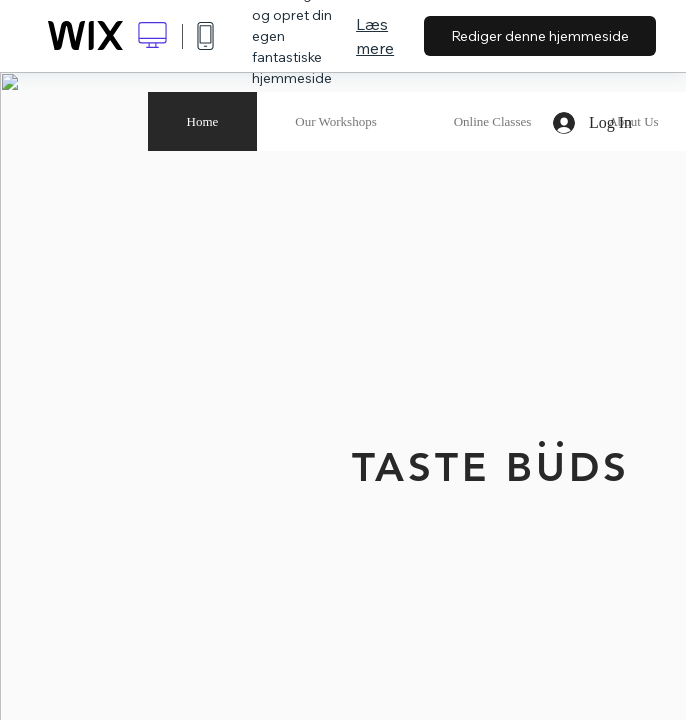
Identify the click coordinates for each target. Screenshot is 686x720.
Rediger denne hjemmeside (540, 36)
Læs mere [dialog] (375, 36)
